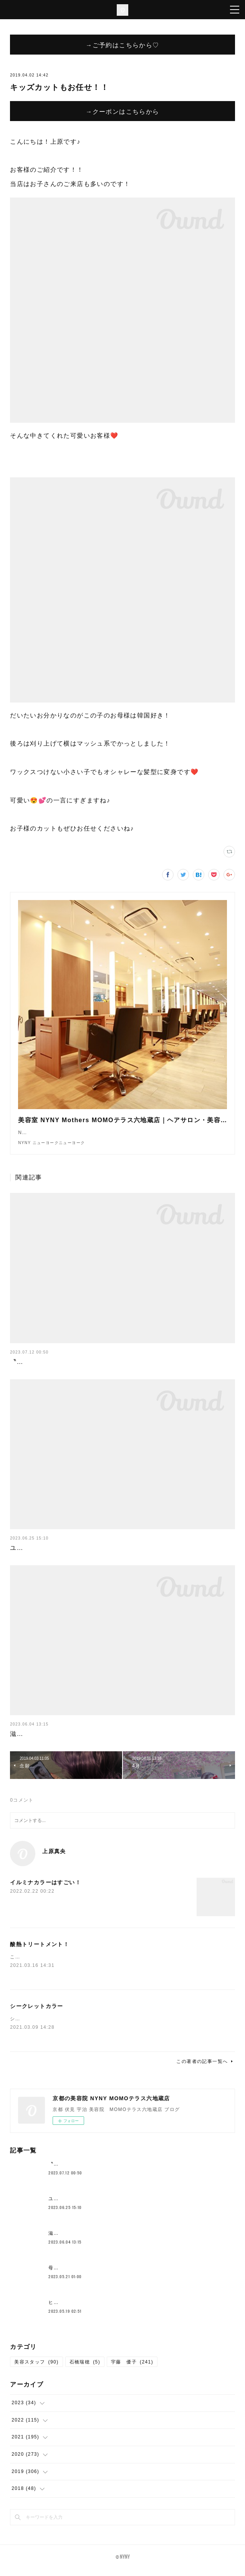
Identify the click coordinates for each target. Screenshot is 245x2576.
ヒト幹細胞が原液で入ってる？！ (87, 2310)
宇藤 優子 (132, 2369)
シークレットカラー (36, 2014)
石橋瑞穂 (85, 2369)
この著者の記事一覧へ (205, 2069)
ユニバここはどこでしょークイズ (60, 1555)
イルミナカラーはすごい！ (45, 1890)
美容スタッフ (36, 2369)
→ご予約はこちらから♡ (122, 44)
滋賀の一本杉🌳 (34, 1741)
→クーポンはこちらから (122, 111)
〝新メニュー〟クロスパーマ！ (57, 1369)
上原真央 (54, 1859)
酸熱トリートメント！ (39, 1952)
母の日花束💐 (64, 2275)
